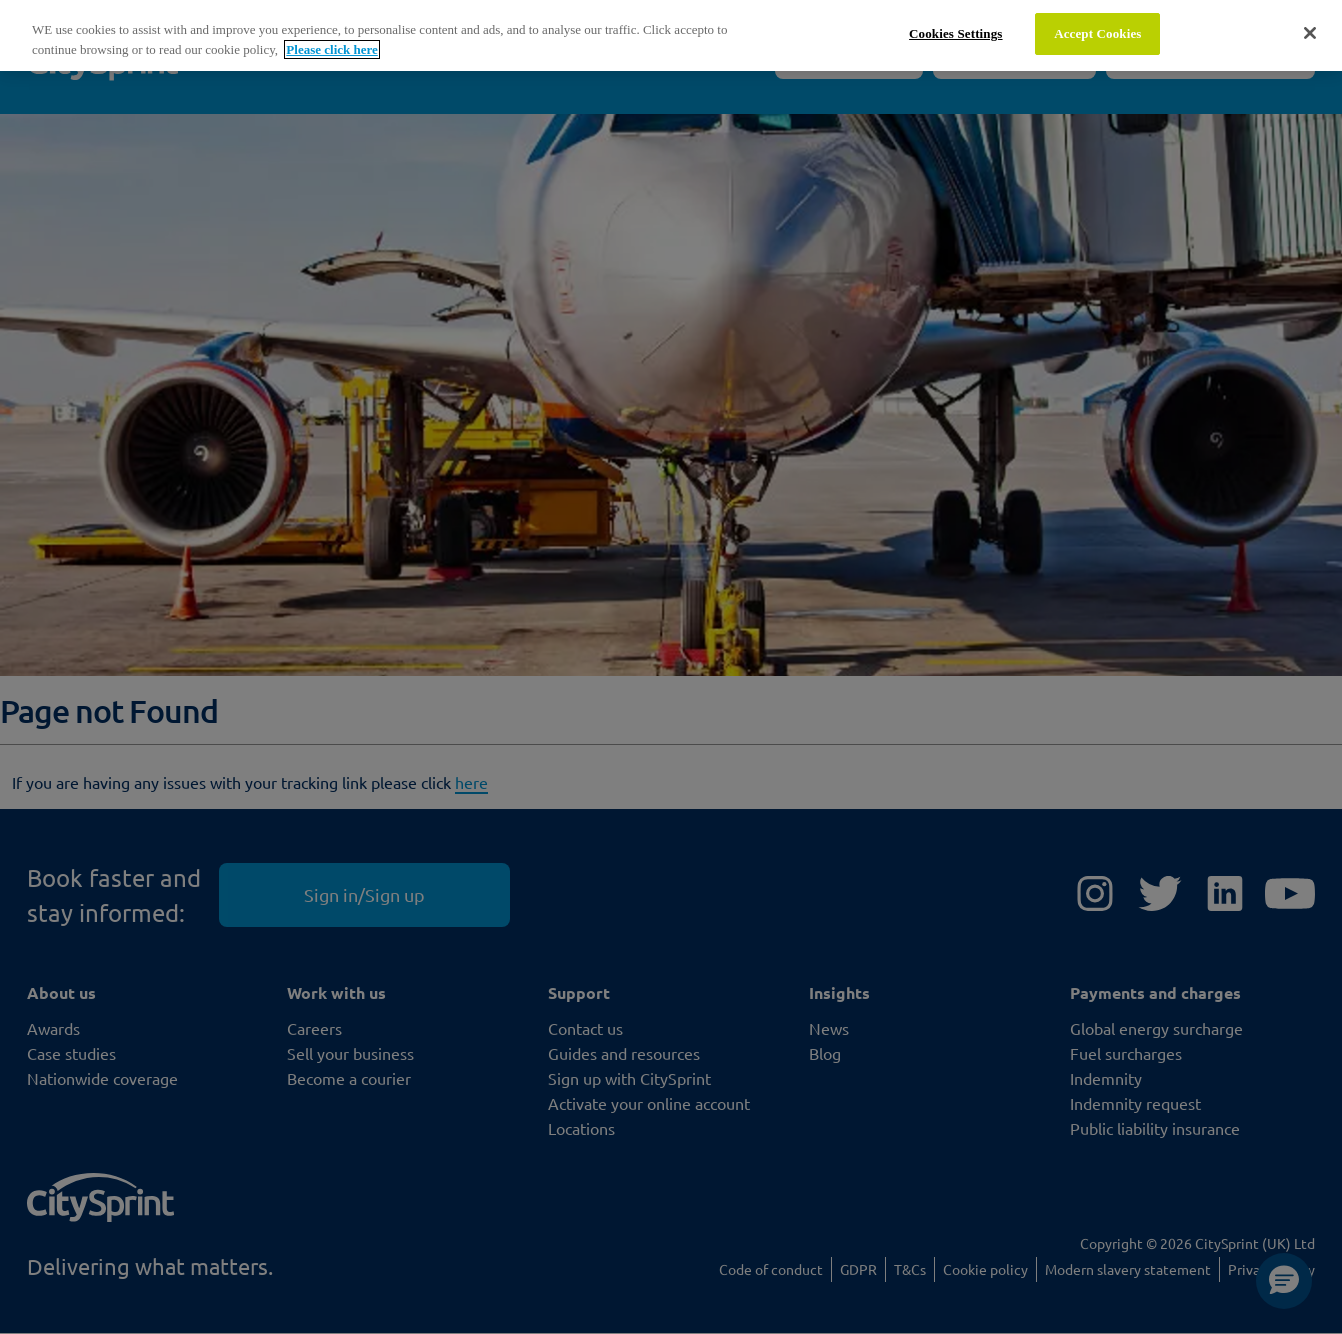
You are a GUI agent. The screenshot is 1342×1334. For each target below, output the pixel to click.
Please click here (331, 49)
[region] (671, 35)
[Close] (1310, 33)
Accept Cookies (1097, 33)
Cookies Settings (955, 33)
